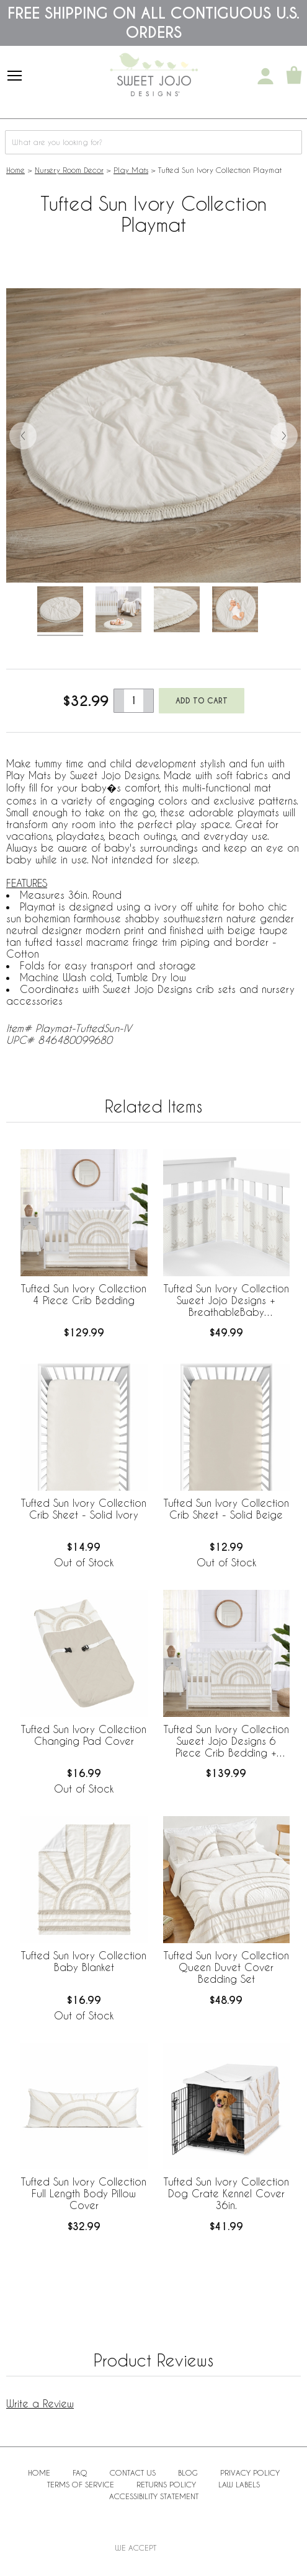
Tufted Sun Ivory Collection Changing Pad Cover (83, 1735)
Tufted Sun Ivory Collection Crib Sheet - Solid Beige (226, 1508)
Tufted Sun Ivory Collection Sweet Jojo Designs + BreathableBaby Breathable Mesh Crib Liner (226, 1301)
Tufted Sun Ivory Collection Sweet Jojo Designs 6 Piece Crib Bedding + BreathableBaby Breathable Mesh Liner (226, 1741)
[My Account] (265, 76)
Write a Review (40, 2403)
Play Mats (130, 169)
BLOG (188, 2472)
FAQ (80, 2472)
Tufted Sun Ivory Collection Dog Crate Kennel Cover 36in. (226, 2193)
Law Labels (239, 2484)
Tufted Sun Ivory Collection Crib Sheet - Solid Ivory (83, 1508)
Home (15, 169)
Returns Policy (166, 2484)
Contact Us (133, 2472)
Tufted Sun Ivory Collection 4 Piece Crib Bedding (83, 1294)
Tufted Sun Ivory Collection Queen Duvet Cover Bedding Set (226, 1967)
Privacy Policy (250, 2472)
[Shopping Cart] (294, 76)
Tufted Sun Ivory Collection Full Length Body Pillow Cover (83, 2193)
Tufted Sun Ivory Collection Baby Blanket (83, 1961)
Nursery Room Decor (69, 169)
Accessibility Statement (153, 2496)
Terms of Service (80, 2484)
